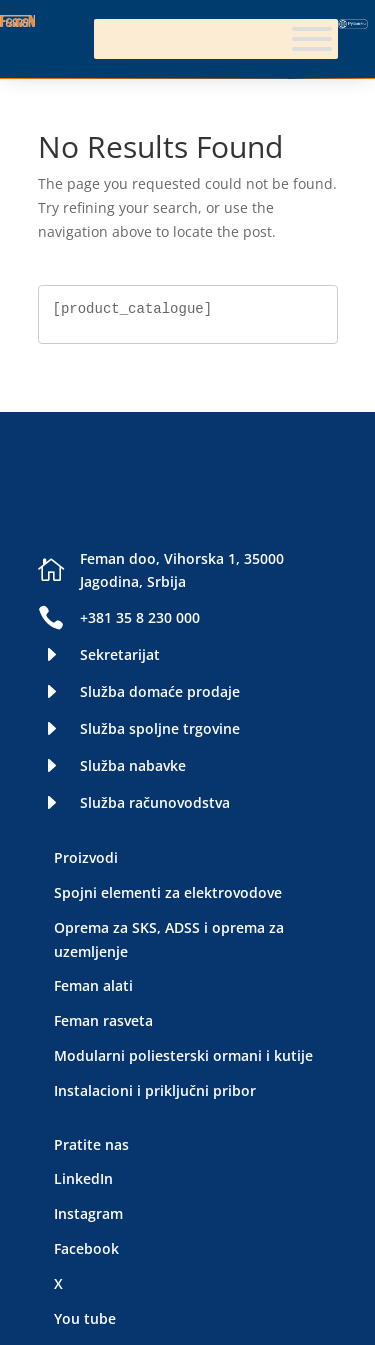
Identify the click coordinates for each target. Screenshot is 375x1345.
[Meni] (312, 39)
